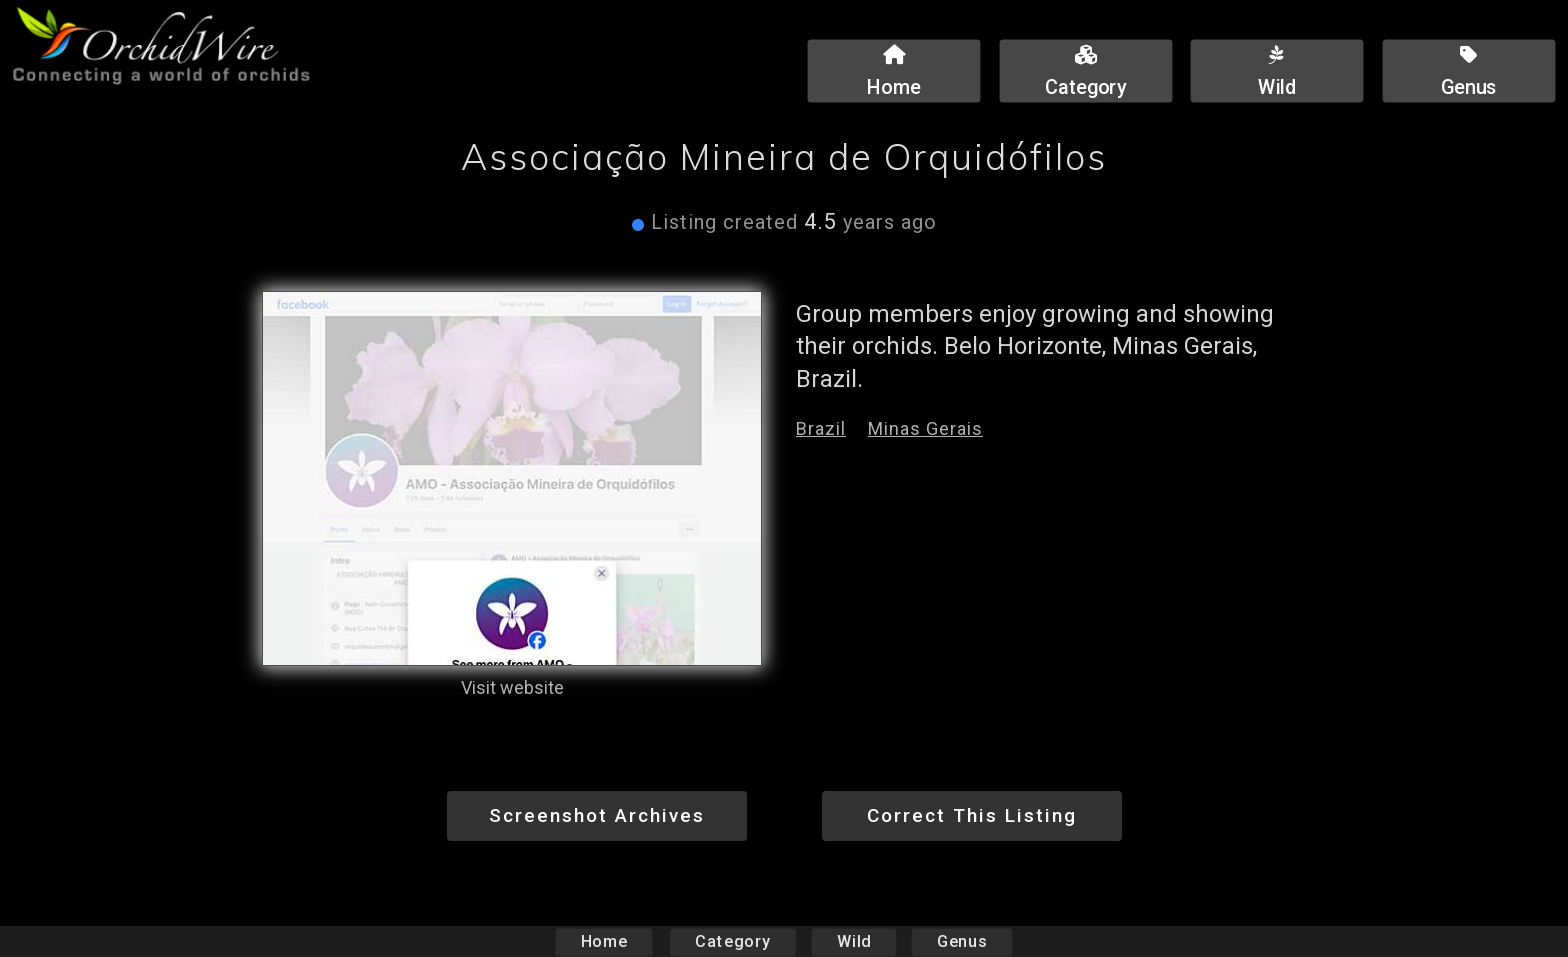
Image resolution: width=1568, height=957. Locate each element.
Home (604, 941)
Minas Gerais (925, 428)
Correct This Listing (972, 815)
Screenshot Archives (597, 815)
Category (733, 941)
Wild (854, 941)
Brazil (821, 428)
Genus (961, 941)
